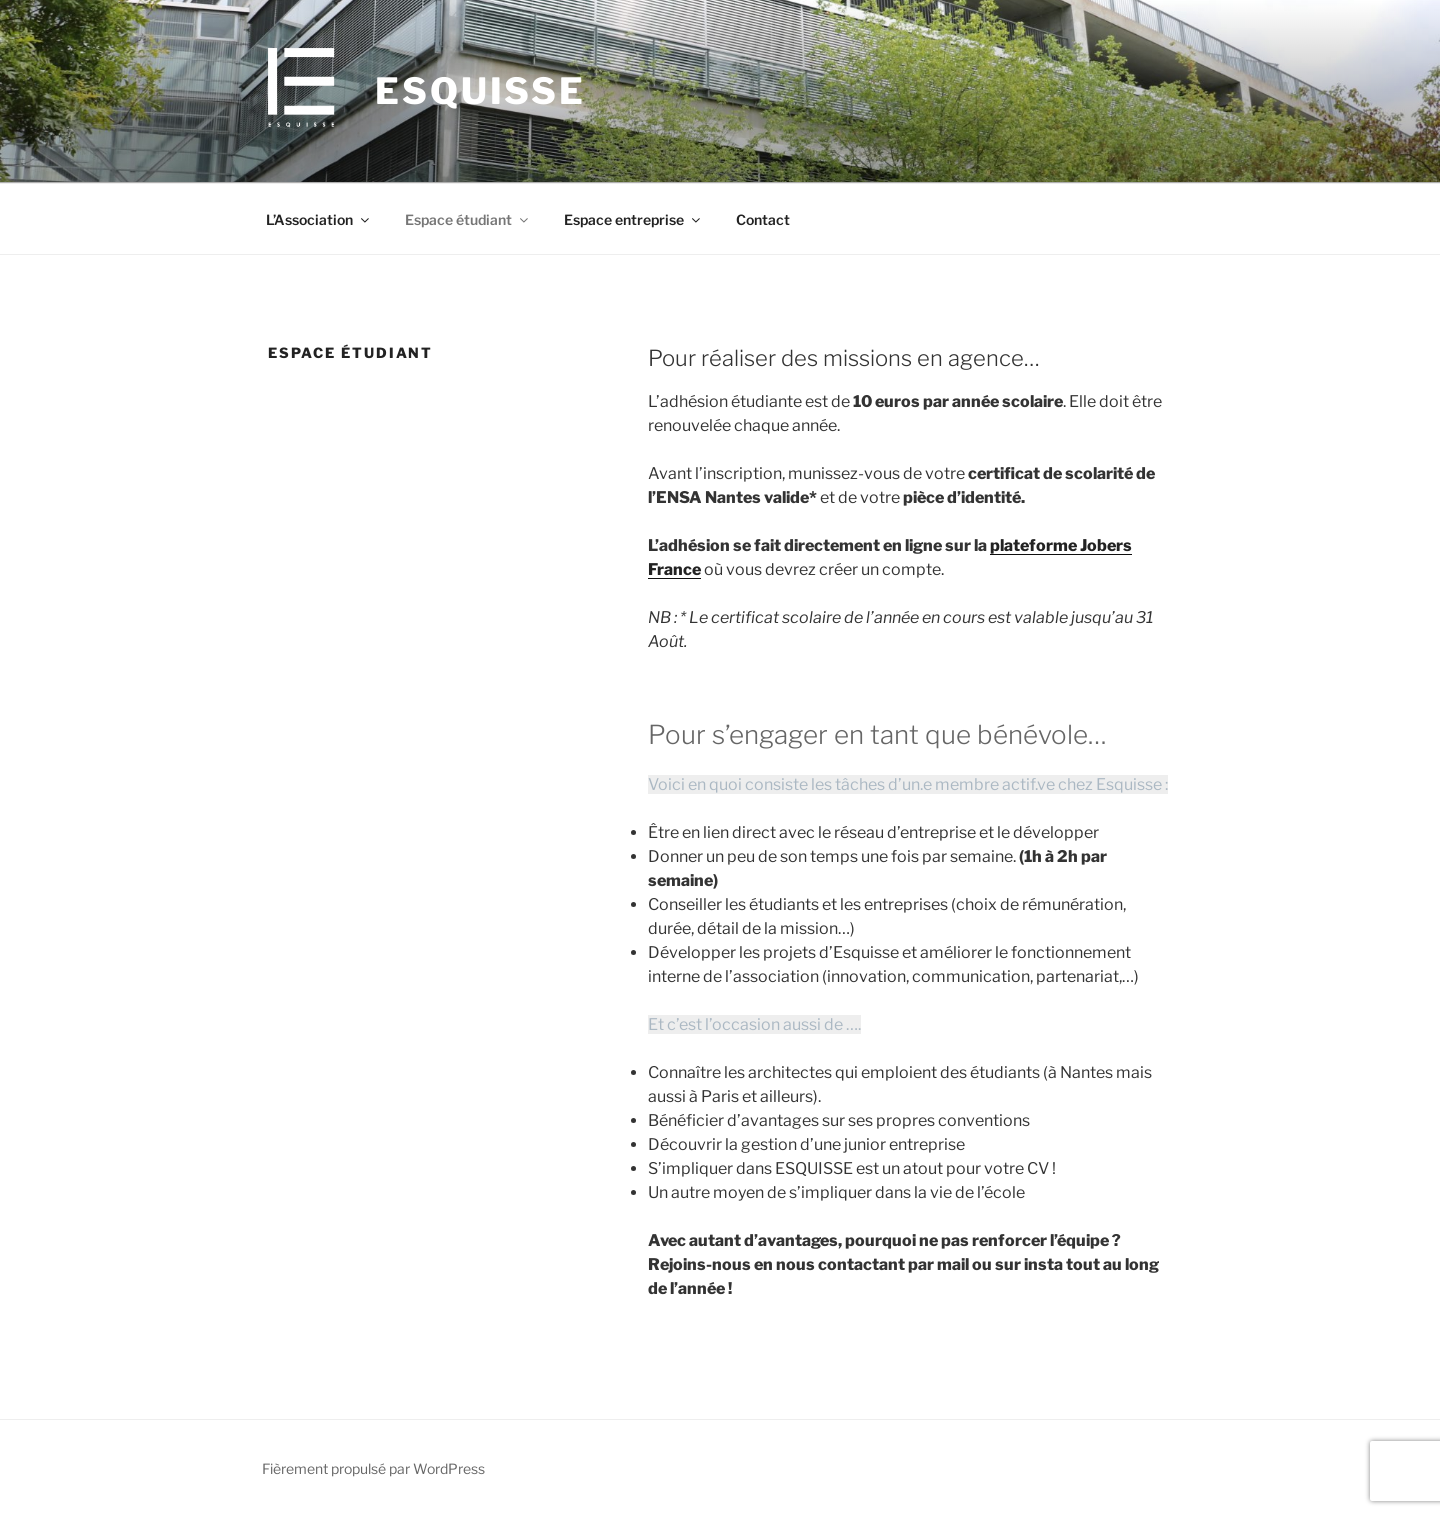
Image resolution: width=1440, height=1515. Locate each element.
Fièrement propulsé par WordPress (373, 1468)
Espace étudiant (468, 219)
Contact (763, 219)
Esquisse (480, 91)
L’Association (319, 219)
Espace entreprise (633, 219)
